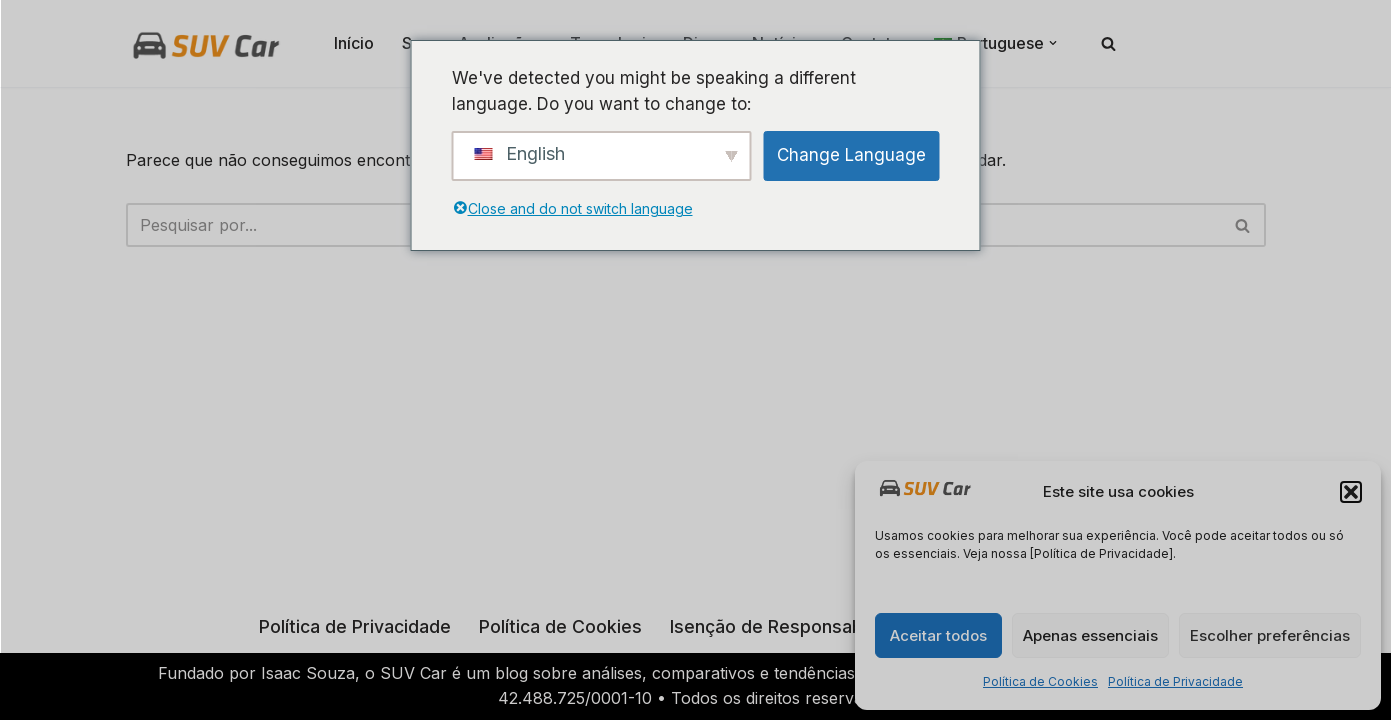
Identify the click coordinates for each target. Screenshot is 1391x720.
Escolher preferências (1270, 635)
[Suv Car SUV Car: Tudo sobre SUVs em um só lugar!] (206, 43)
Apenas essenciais (1090, 635)
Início (354, 43)
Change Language (851, 155)
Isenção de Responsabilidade (794, 626)
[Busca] (1108, 43)
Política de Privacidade (1175, 681)
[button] (1351, 492)
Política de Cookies (1040, 681)
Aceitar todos (938, 635)
